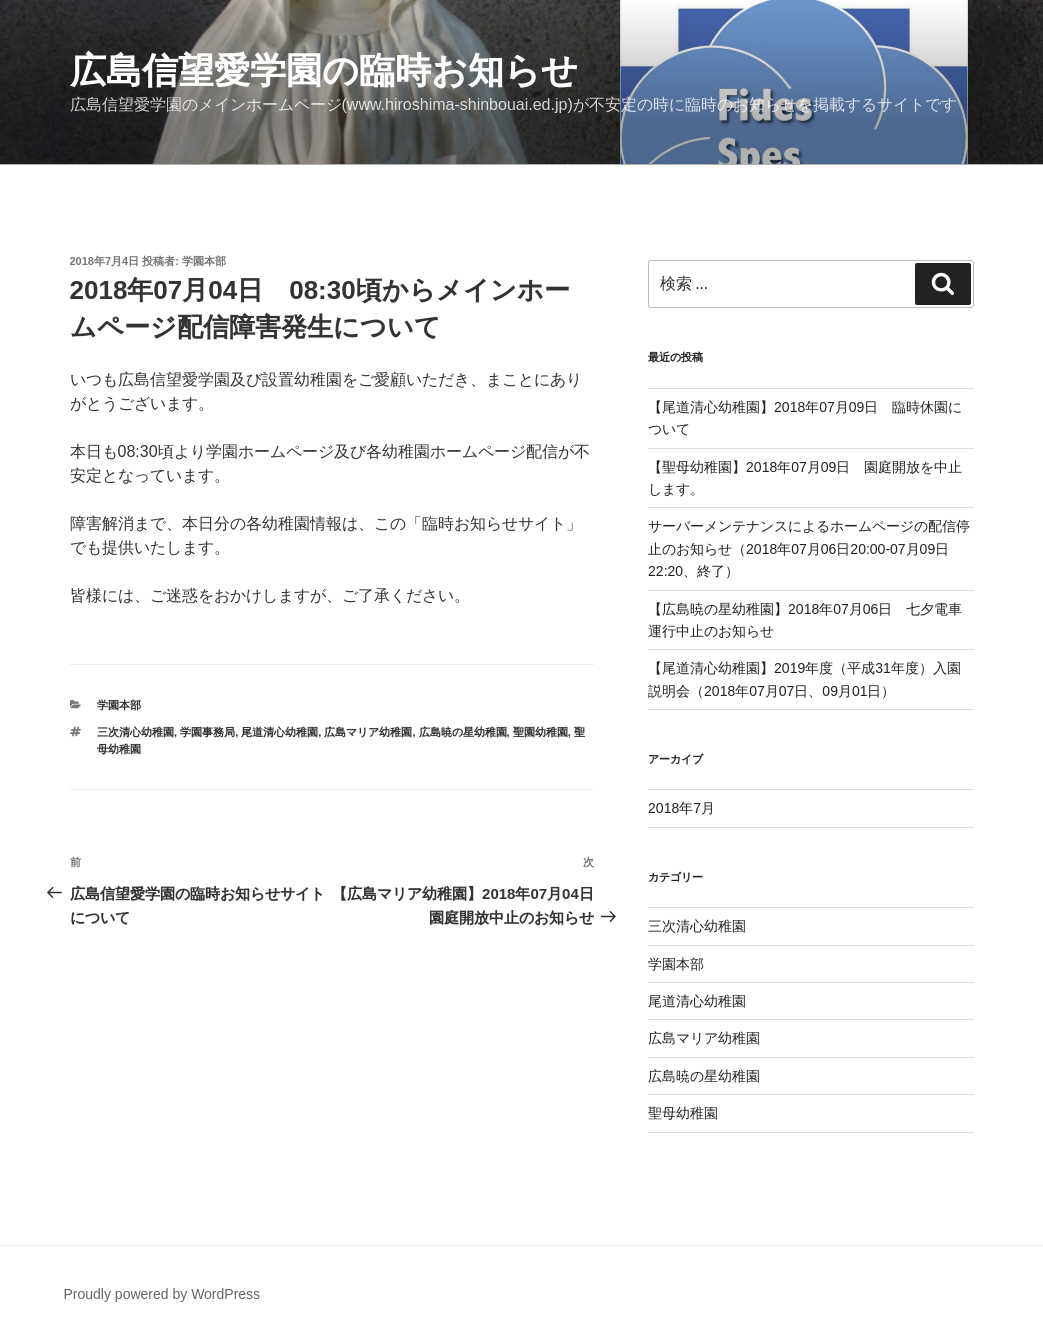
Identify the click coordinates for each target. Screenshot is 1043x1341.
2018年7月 (681, 808)
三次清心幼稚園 (135, 732)
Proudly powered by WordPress (162, 1294)
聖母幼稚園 (683, 1113)
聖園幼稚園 (540, 732)
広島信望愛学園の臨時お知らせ (324, 70)
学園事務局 (207, 732)
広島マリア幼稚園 (368, 732)
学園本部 (204, 261)
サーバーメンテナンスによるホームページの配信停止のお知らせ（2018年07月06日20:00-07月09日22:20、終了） (809, 548)
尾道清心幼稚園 (279, 732)
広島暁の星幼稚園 (463, 732)
